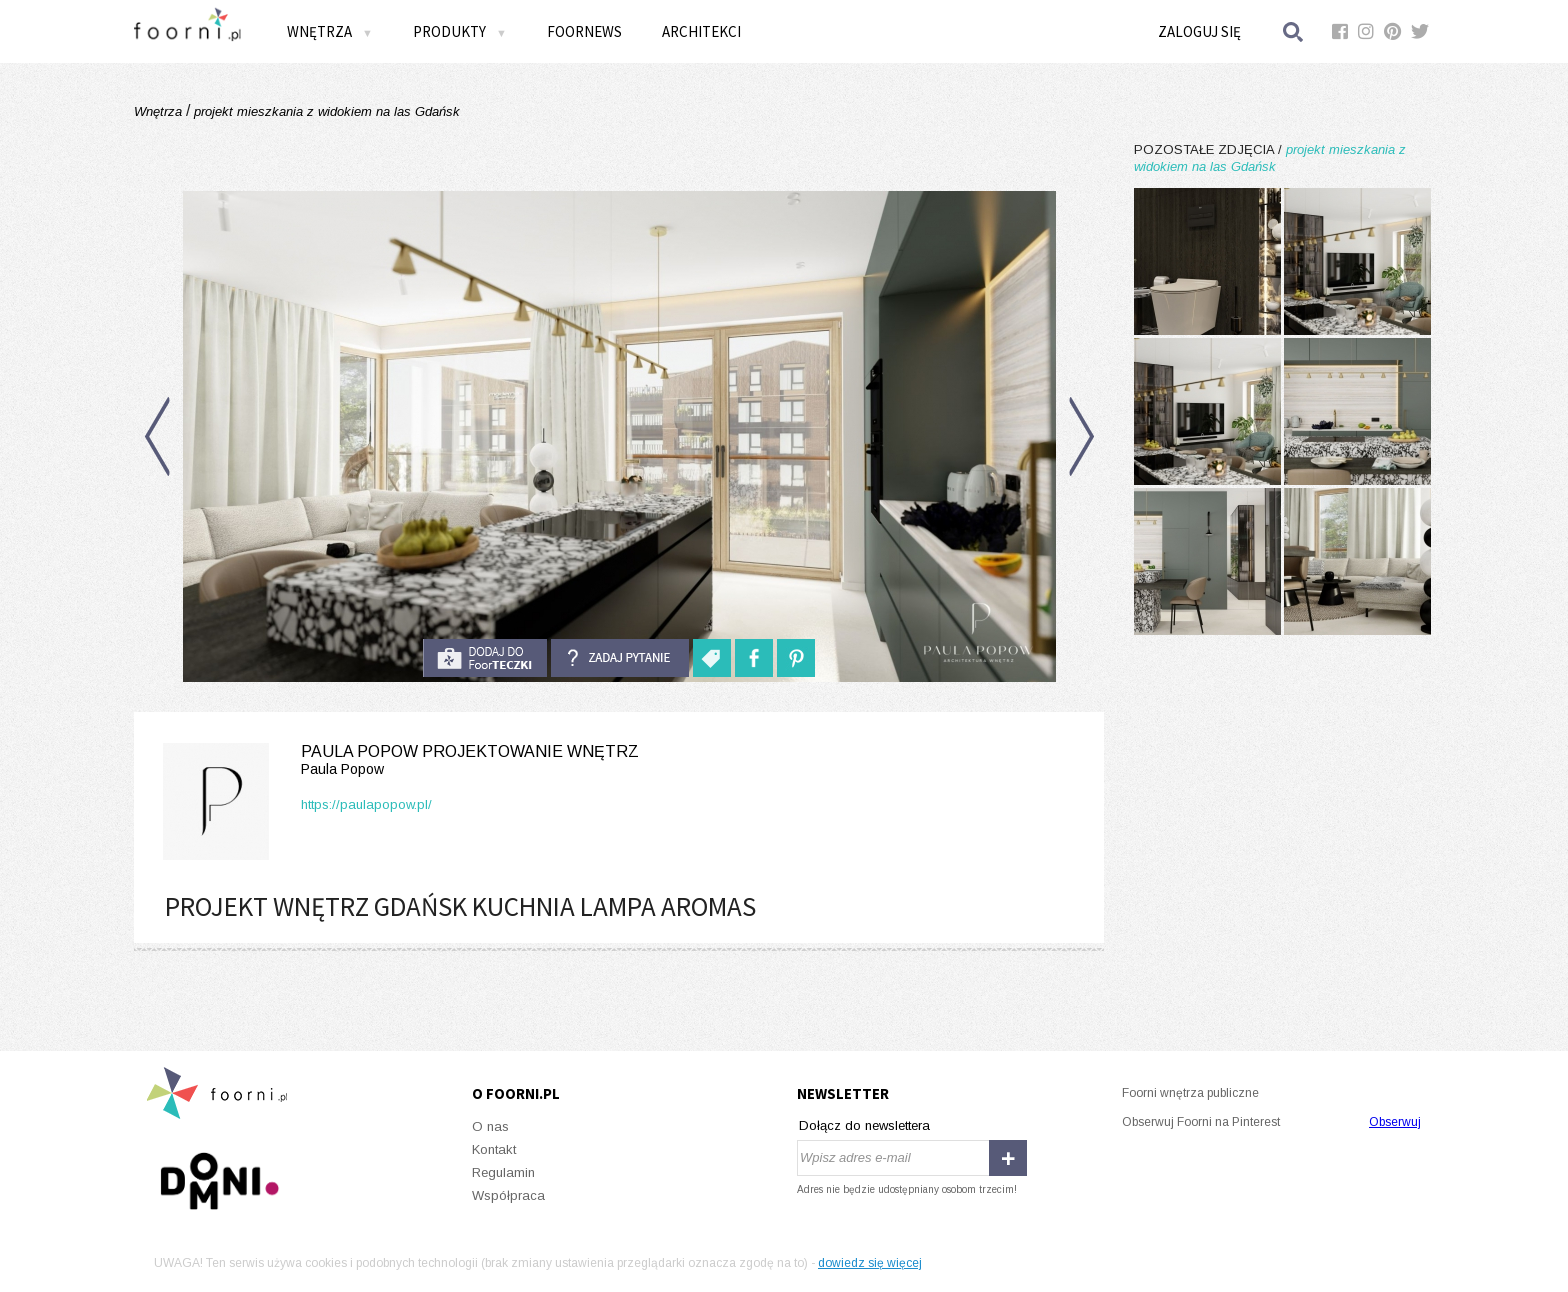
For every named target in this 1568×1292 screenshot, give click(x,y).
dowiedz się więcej (870, 1263)
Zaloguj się (1199, 31)
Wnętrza (330, 31)
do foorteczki (485, 658)
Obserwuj (1395, 1122)
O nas (490, 1126)
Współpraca (508, 1195)
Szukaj (1294, 31)
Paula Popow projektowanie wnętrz (397, 760)
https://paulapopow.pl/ (366, 804)
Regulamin (503, 1172)
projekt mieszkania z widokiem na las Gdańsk (325, 111)
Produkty (460, 31)
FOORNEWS (584, 31)
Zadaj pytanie (620, 658)
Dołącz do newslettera (864, 1125)
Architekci (701, 31)
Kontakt (494, 1149)
